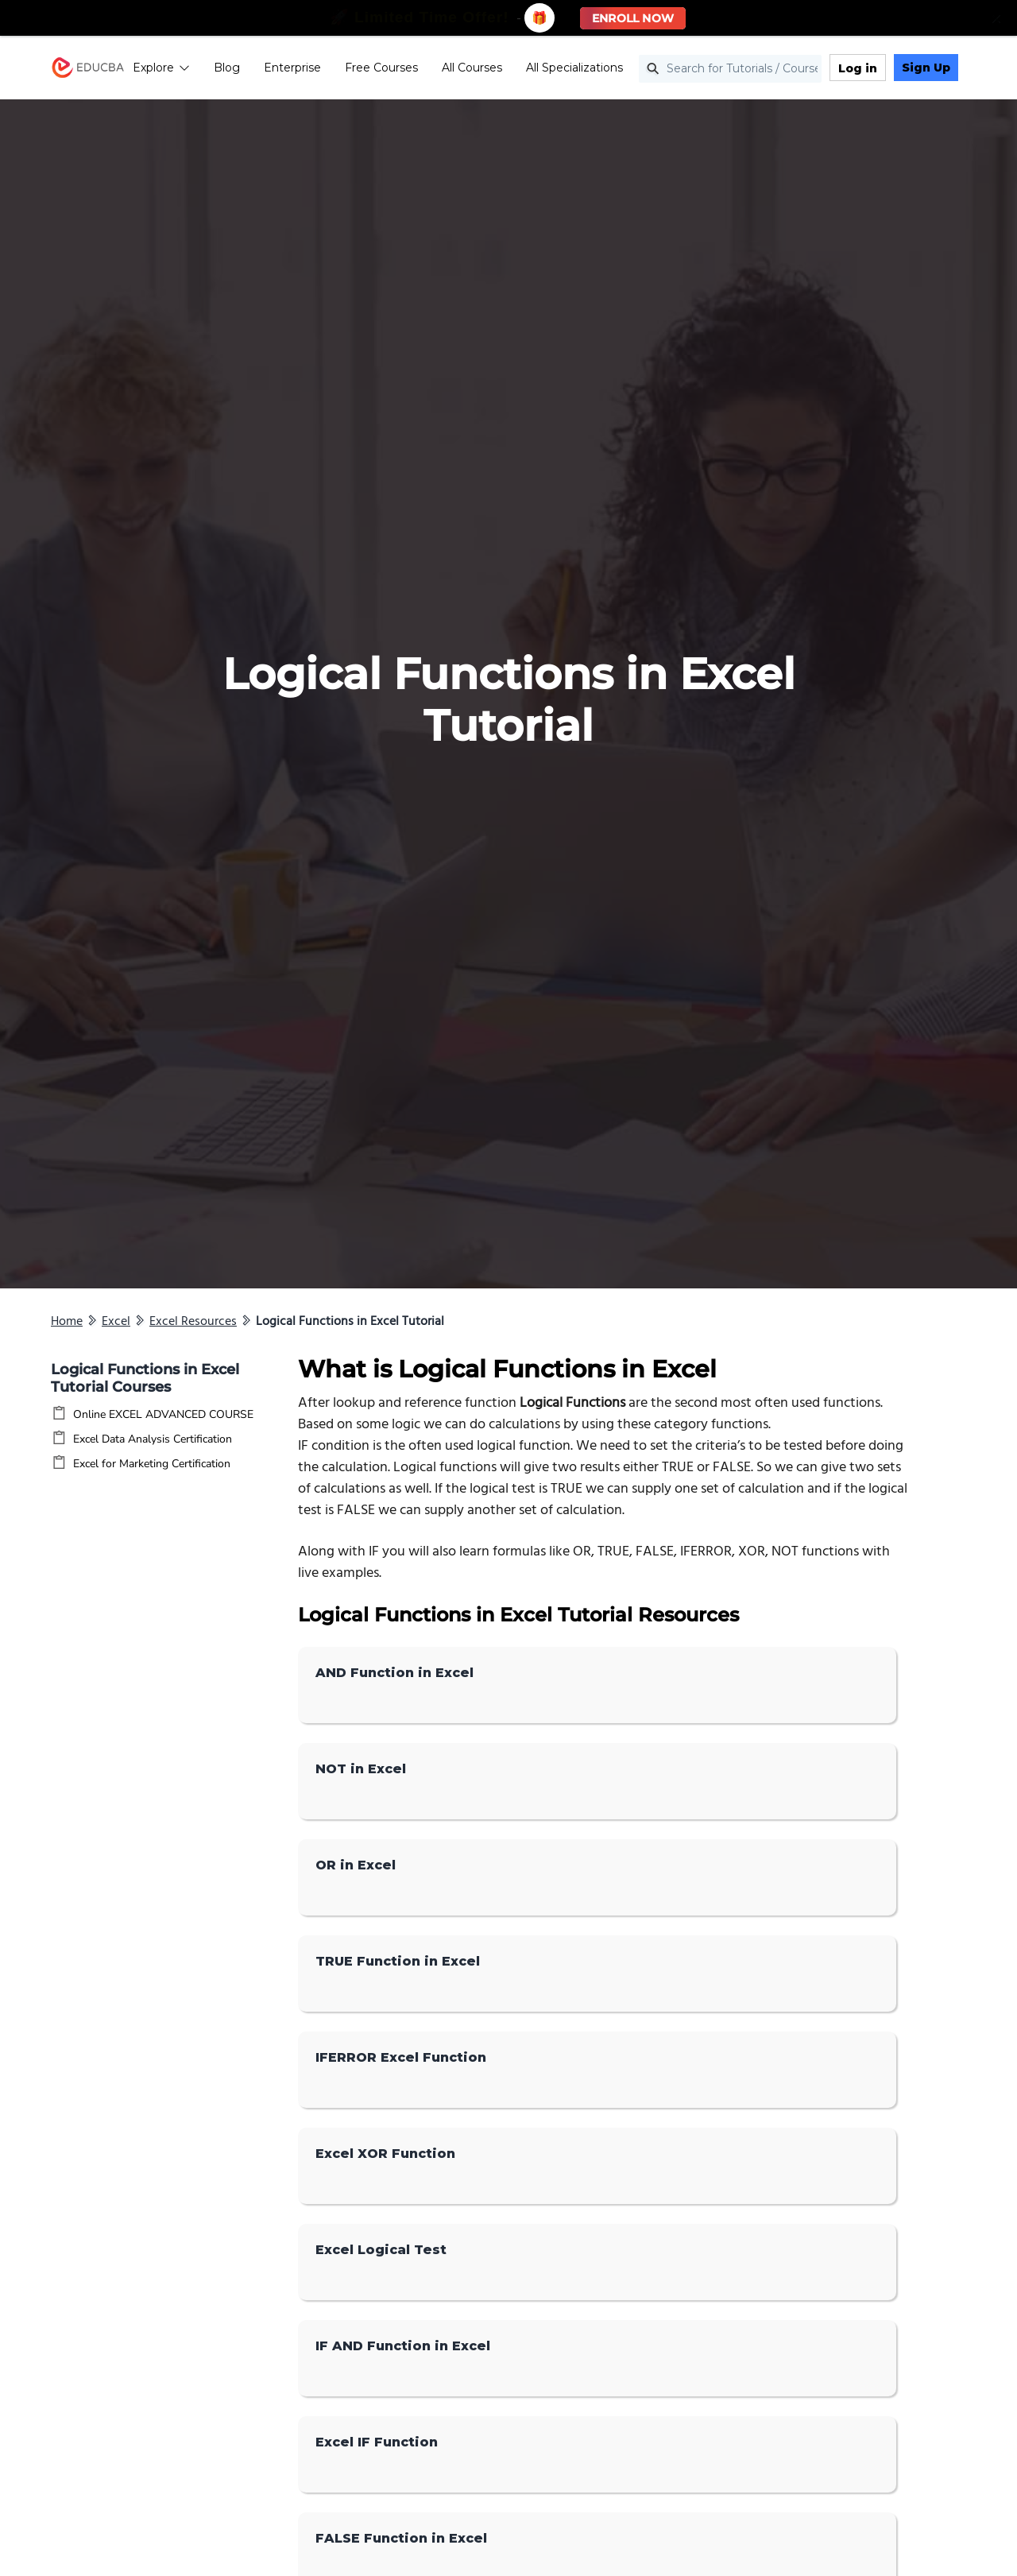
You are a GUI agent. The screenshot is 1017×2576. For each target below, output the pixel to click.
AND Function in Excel (394, 1672)
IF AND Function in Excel (402, 2345)
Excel (116, 1321)
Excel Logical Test (381, 2249)
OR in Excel (355, 1865)
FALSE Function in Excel (401, 2538)
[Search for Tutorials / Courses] (730, 69)
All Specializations (574, 67)
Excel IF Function (376, 2442)
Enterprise (292, 67)
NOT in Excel (360, 1768)
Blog (227, 67)
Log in (857, 68)
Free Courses (381, 67)
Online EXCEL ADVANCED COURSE (163, 1414)
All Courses (472, 67)
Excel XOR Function (385, 2153)
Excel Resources (193, 1321)
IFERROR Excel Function (400, 2057)
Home (67, 1321)
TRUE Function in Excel (397, 1961)
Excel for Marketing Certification (151, 1463)
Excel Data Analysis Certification (152, 1439)
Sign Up (926, 67)
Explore (161, 67)
